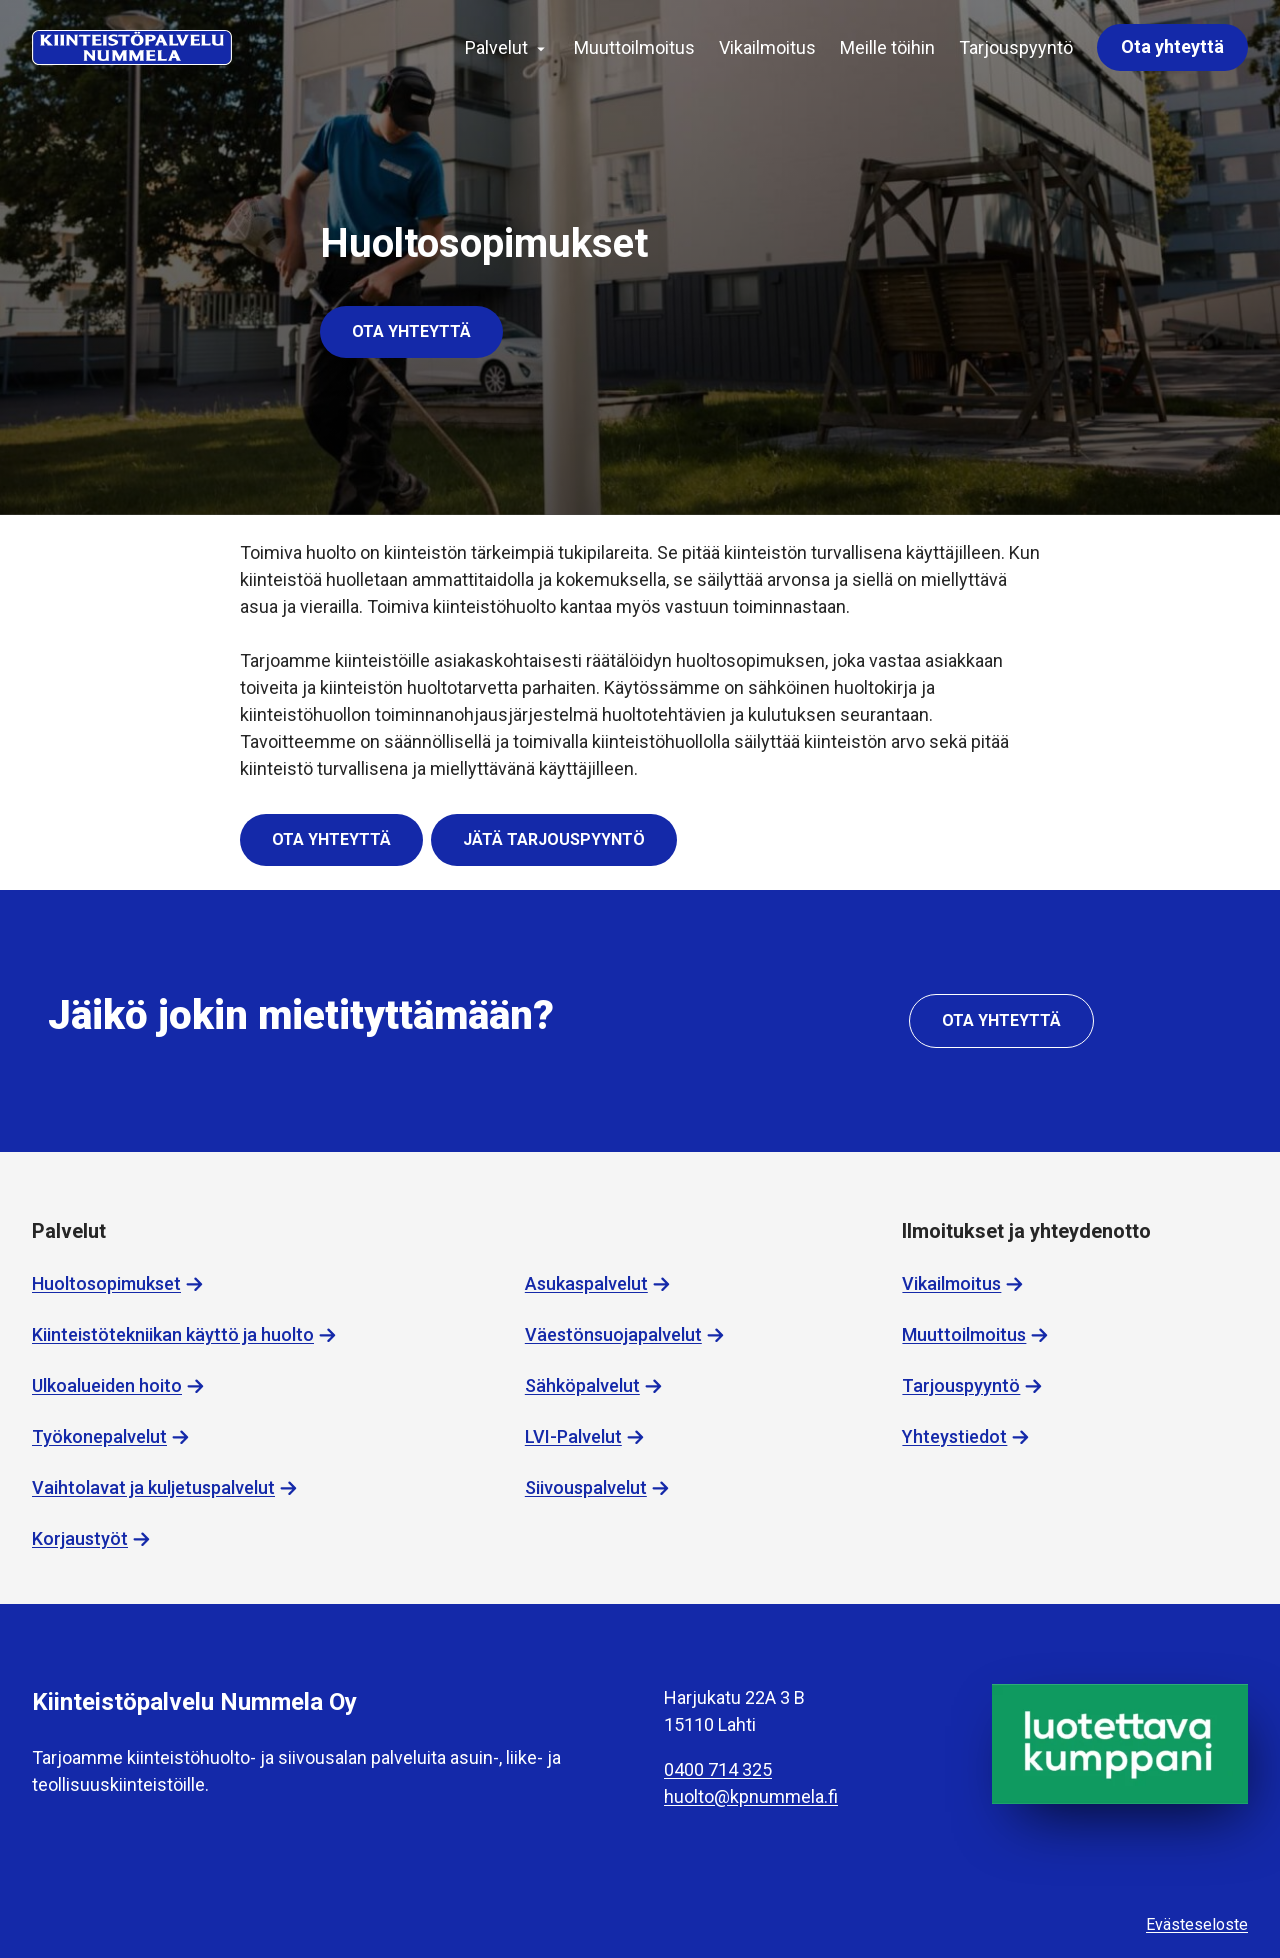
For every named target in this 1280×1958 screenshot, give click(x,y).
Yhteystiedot (954, 1436)
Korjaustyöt (80, 1538)
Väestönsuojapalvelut (613, 1334)
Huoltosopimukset (106, 1283)
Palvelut (496, 47)
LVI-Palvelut (573, 1436)
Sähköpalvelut (582, 1385)
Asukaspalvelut (586, 1283)
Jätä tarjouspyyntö (554, 839)
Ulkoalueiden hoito (107, 1385)
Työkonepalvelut (99, 1436)
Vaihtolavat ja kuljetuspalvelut (153, 1487)
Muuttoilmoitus (634, 47)
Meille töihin (887, 47)
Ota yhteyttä (1172, 46)
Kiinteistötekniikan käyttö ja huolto (173, 1334)
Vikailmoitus (767, 47)
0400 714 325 (718, 1769)
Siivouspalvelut (586, 1487)
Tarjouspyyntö (1016, 47)
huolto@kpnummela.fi (751, 1796)
